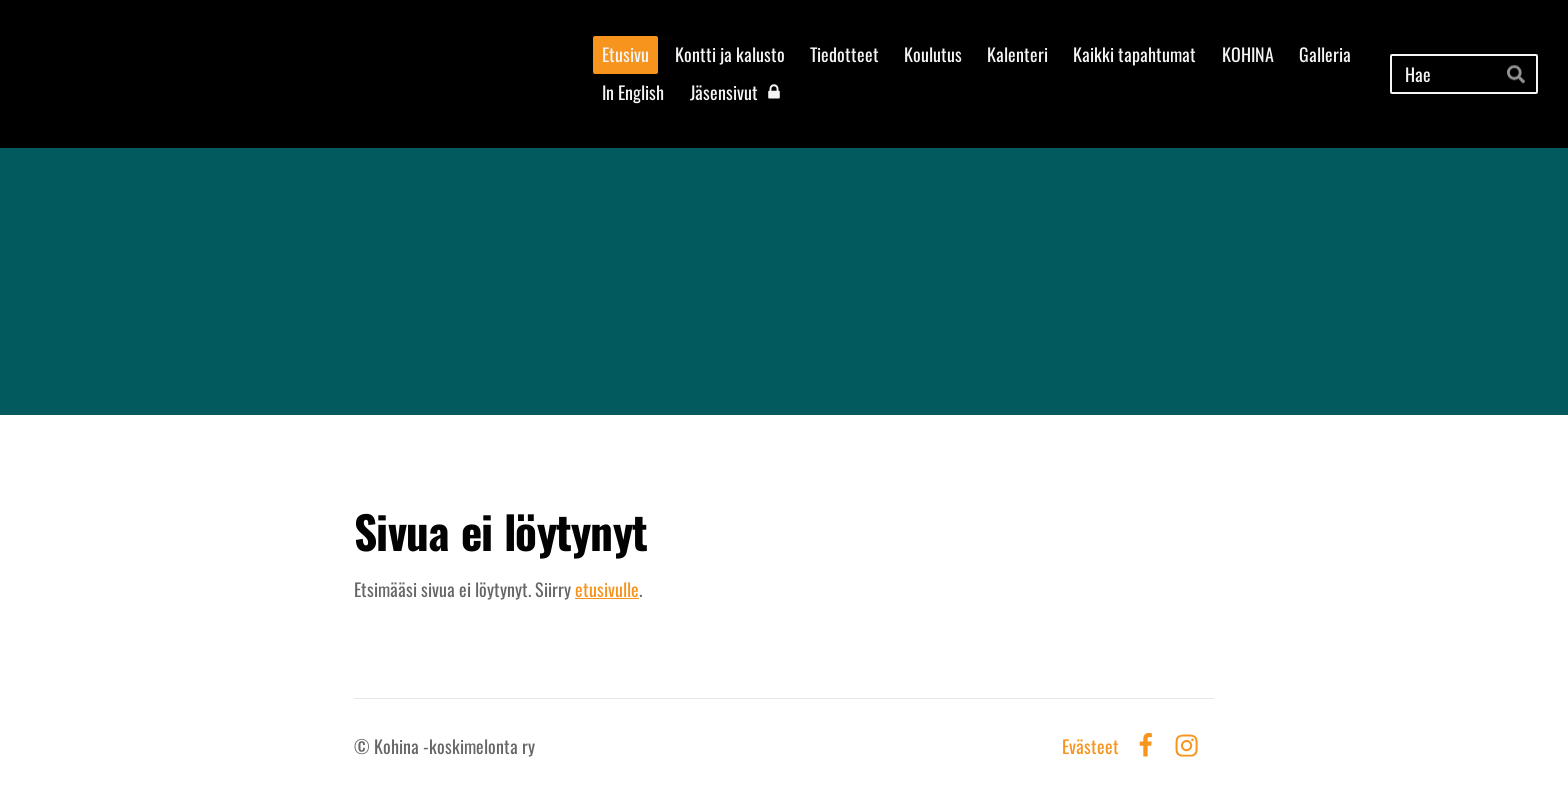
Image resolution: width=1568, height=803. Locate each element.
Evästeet (1090, 746)
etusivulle (607, 589)
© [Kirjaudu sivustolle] (364, 746)
